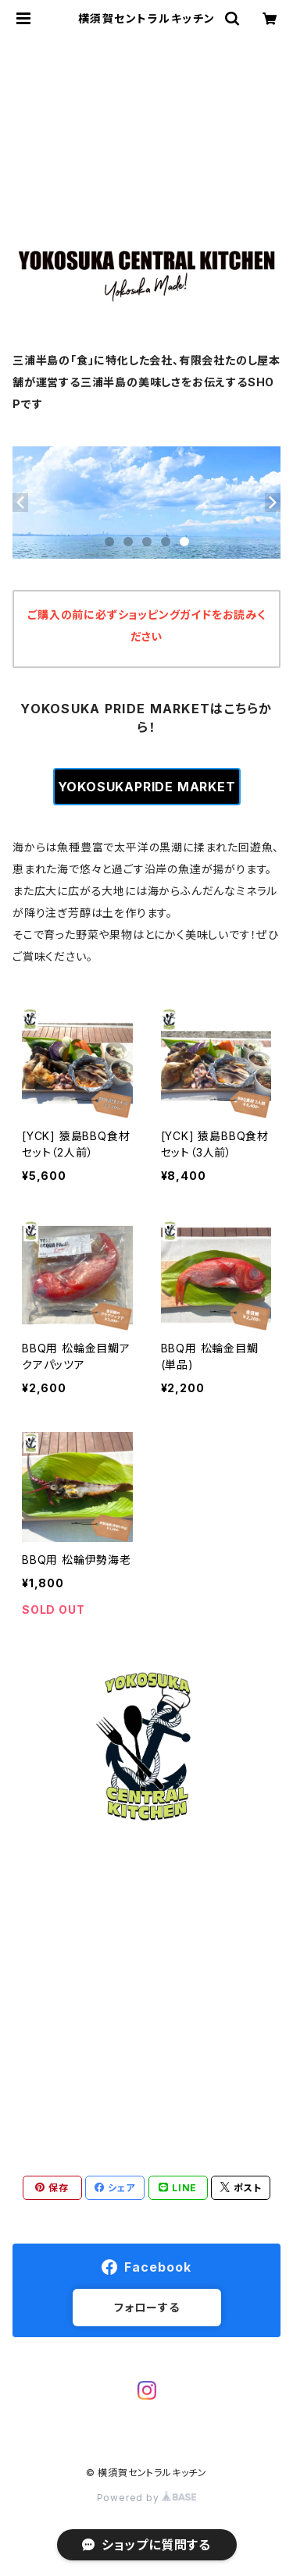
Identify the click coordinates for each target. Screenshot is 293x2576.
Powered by (147, 2497)
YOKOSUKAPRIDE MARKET (147, 786)
